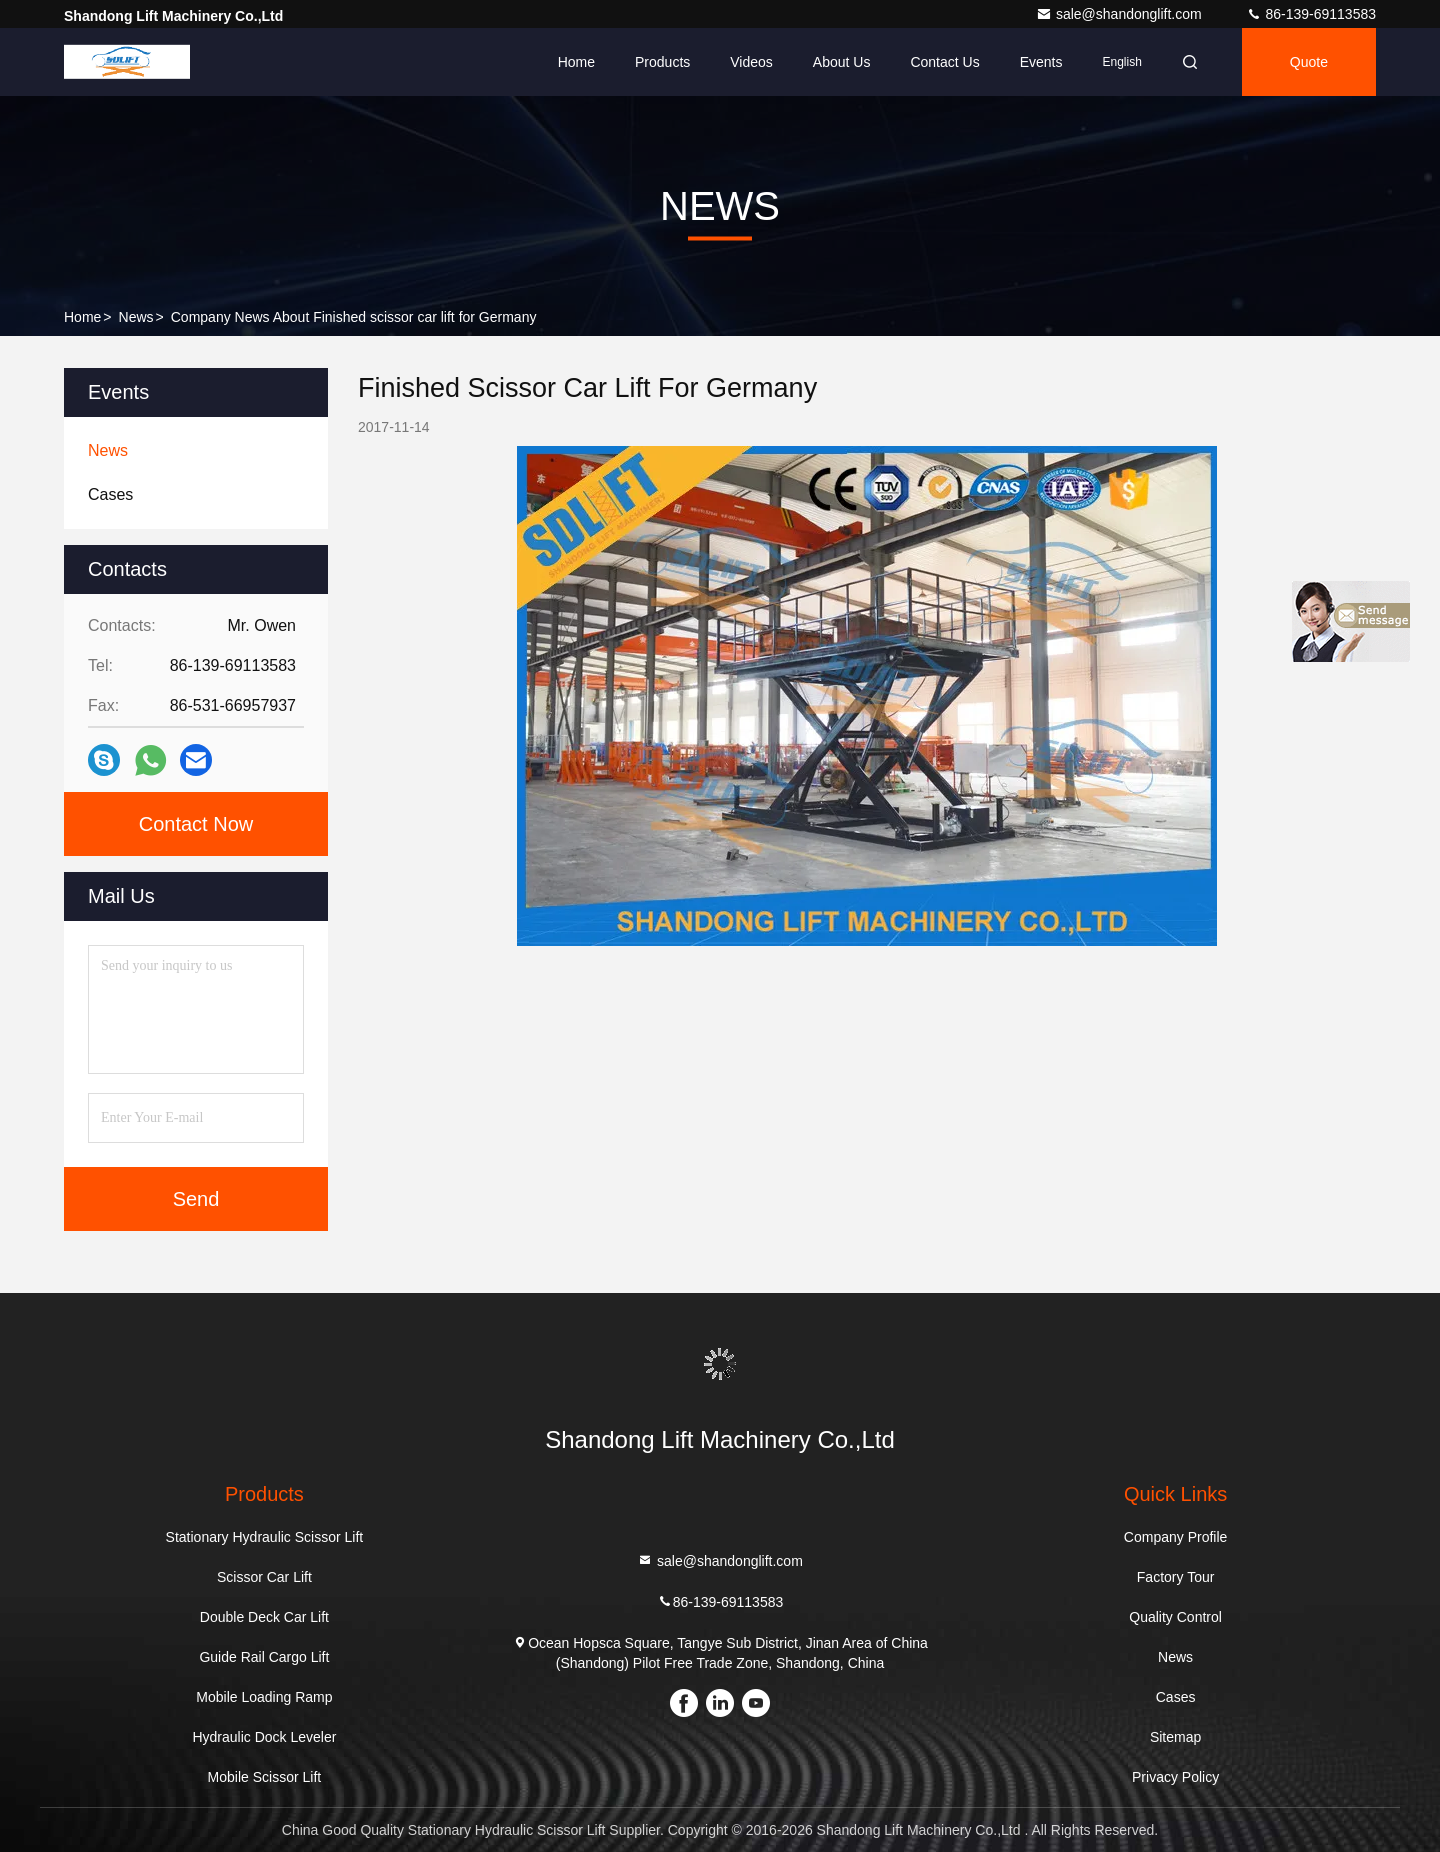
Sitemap (1175, 1737)
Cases (1176, 1697)
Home (576, 62)
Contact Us (944, 62)
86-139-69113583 (1311, 14)
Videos (751, 62)
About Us (842, 62)
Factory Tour (1176, 1577)
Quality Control (1175, 1617)
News (136, 317)
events (1041, 62)
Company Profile (1176, 1537)
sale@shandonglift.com (1121, 14)
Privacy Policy (1175, 1777)
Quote (1309, 62)
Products (662, 62)
